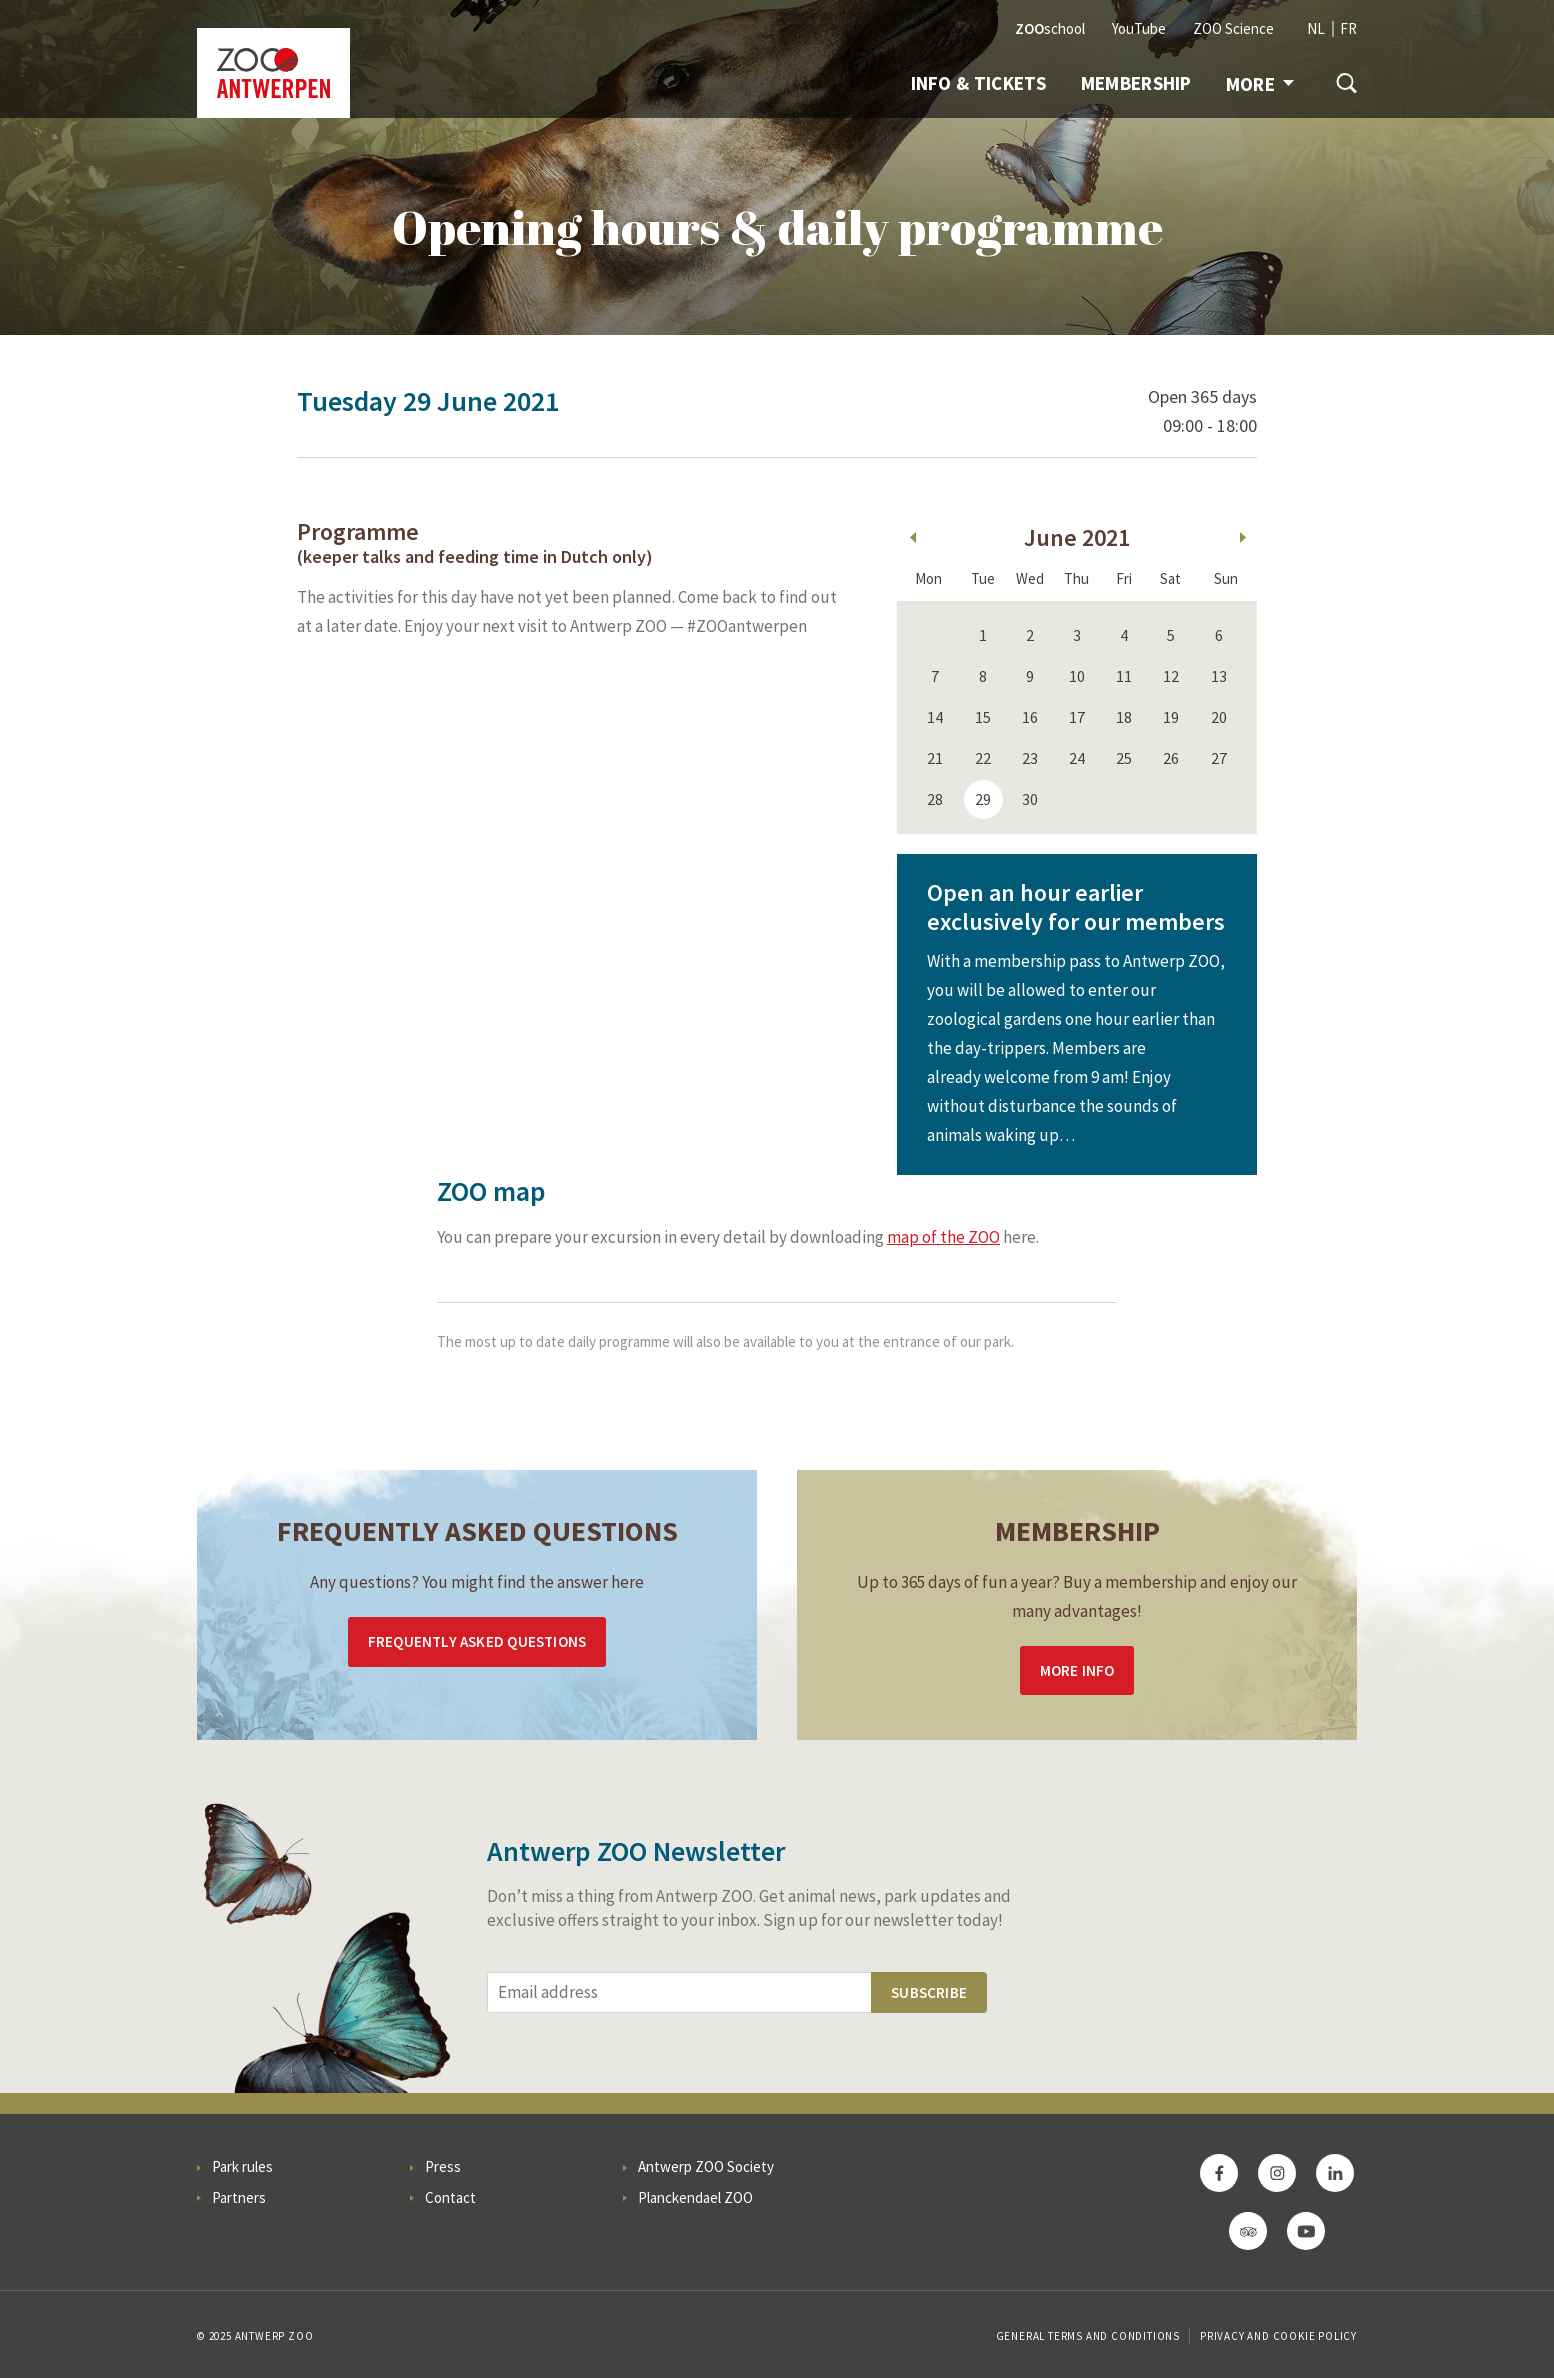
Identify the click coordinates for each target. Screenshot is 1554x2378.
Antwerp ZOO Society (706, 2166)
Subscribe (929, 1992)
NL (1316, 28)
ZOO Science (1233, 28)
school (1050, 28)
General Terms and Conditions (1088, 2336)
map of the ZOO (943, 1237)
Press (443, 2166)
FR (1348, 28)
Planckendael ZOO (695, 2197)
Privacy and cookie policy (1278, 2336)
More (1260, 84)
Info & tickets (979, 83)
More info (1077, 1670)
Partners (239, 2197)
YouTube (1139, 28)
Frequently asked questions (477, 1641)
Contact (450, 2197)
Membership (1136, 83)
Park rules (242, 2166)
